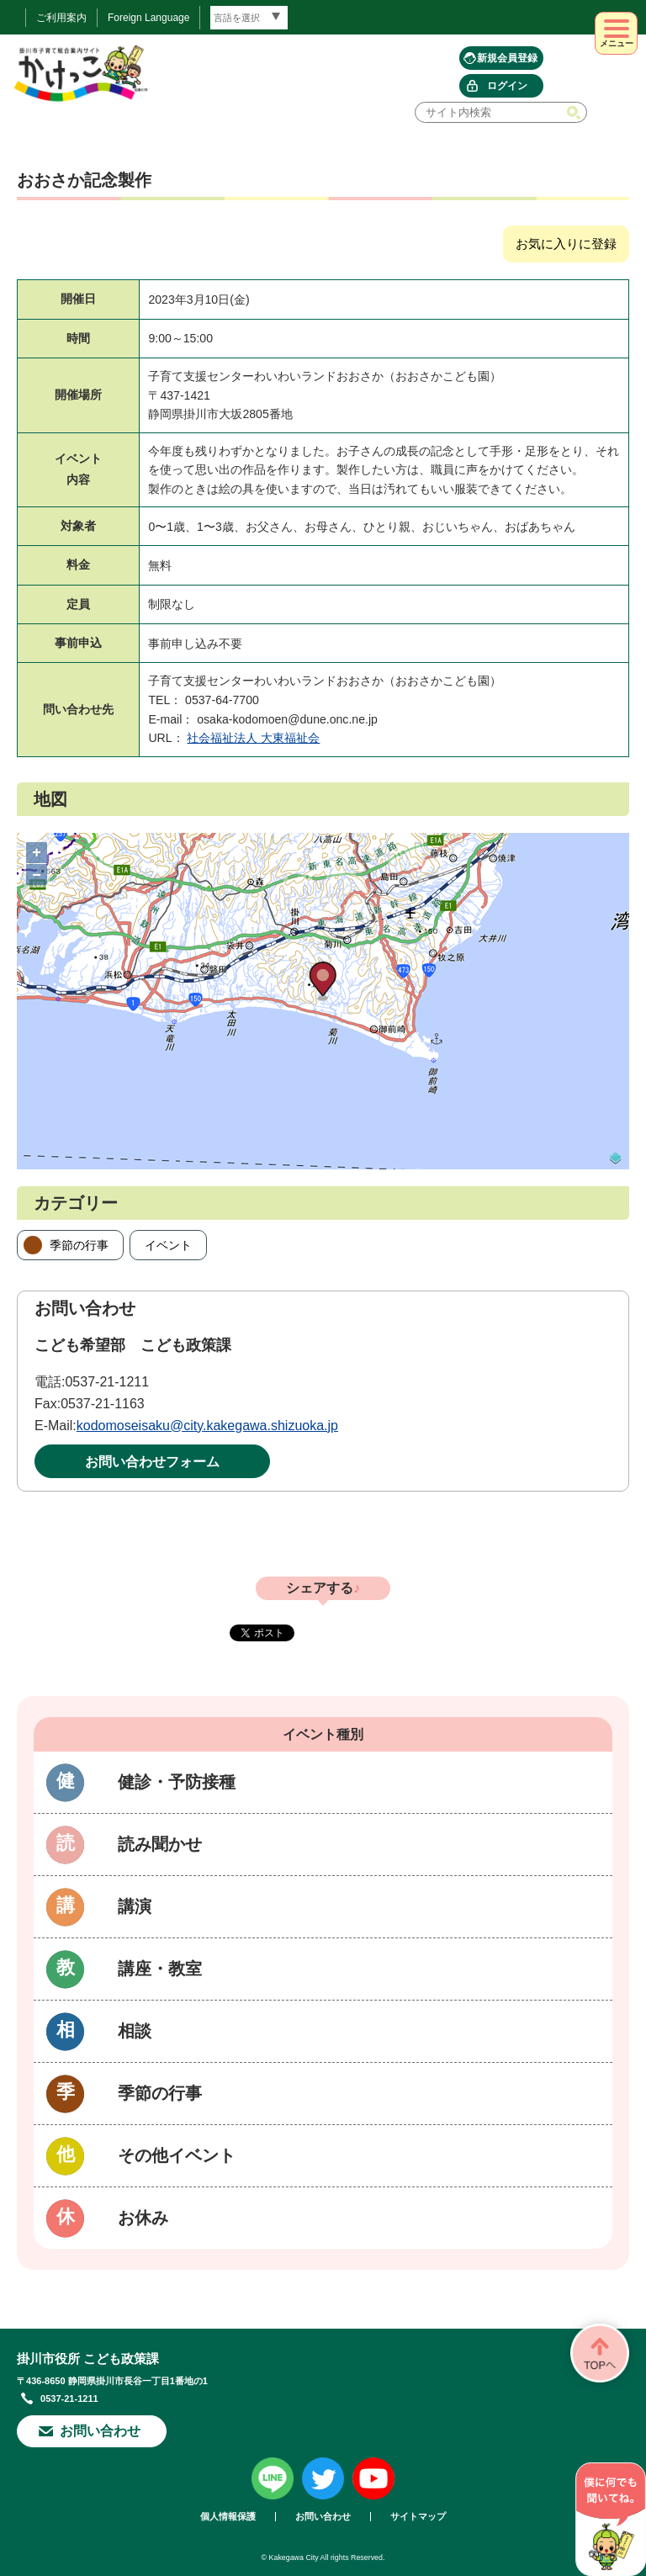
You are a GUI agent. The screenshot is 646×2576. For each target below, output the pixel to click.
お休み (143, 2217)
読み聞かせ (160, 1844)
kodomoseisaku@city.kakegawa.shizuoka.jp (207, 1425)
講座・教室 (160, 1968)
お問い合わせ (100, 2431)
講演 (134, 1906)
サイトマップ (418, 2516)
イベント (168, 1245)
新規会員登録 (507, 58)
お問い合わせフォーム (152, 1462)
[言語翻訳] (249, 17)
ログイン (507, 86)
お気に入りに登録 (566, 243)
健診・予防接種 (177, 1782)
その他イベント (177, 2155)
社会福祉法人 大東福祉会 (253, 738)
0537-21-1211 (107, 1382)
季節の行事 (79, 1245)
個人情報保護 (228, 2516)
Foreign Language (148, 18)
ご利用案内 (61, 18)
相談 (134, 2031)
